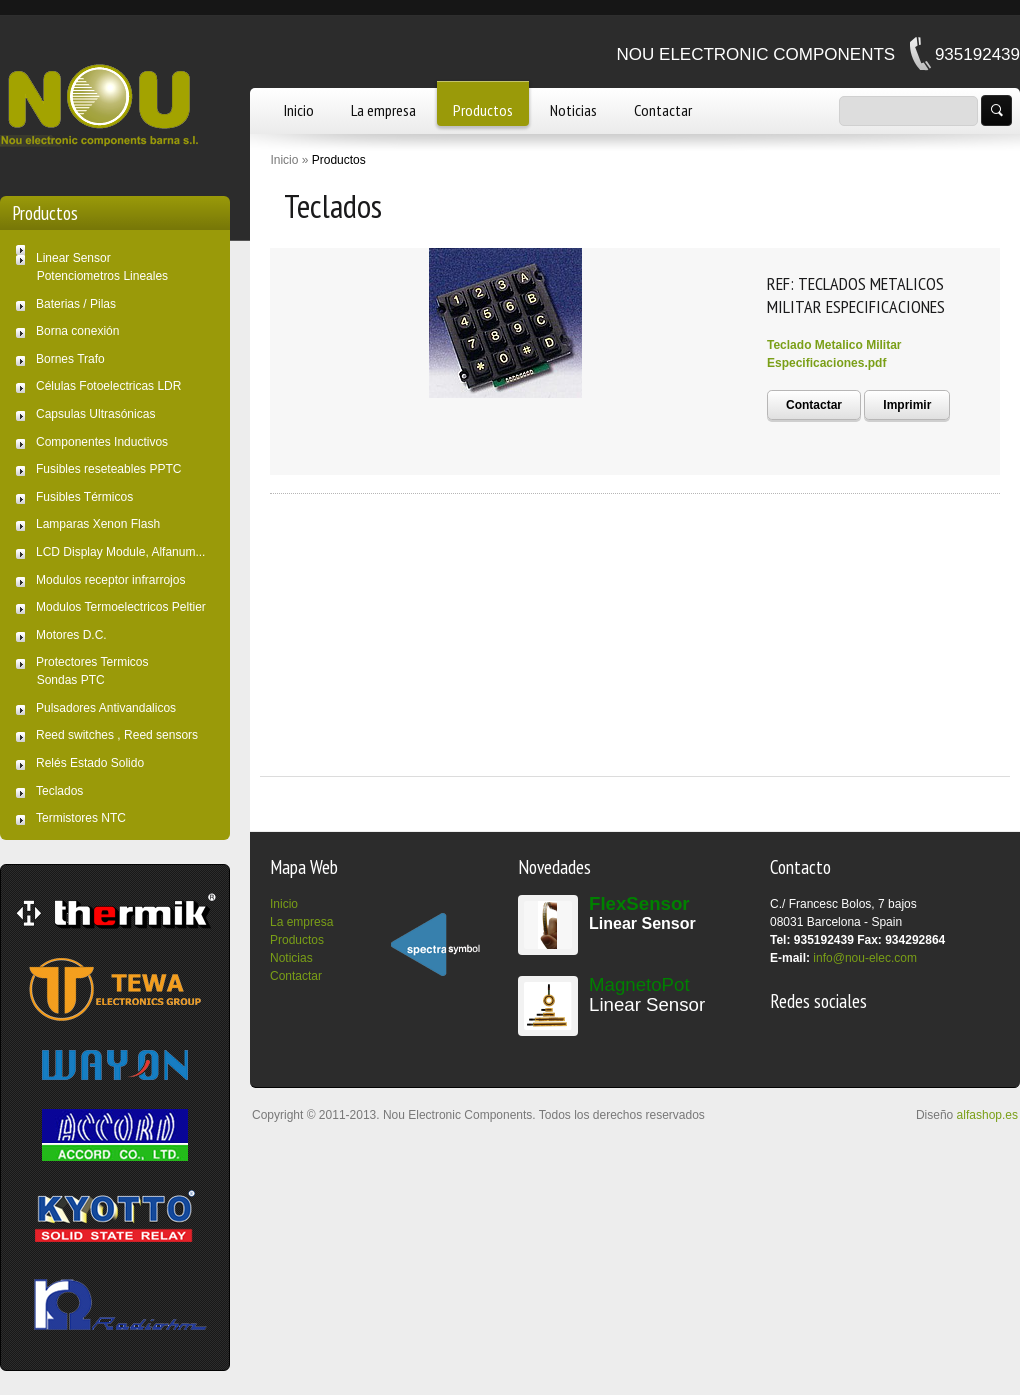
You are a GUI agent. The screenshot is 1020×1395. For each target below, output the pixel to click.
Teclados (333, 205)
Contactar (663, 110)
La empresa (383, 110)
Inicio (299, 110)
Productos (483, 110)
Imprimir (907, 405)
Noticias (573, 110)
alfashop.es (987, 1115)
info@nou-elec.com (865, 958)
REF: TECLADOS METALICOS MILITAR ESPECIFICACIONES (856, 295)
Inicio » (289, 160)
